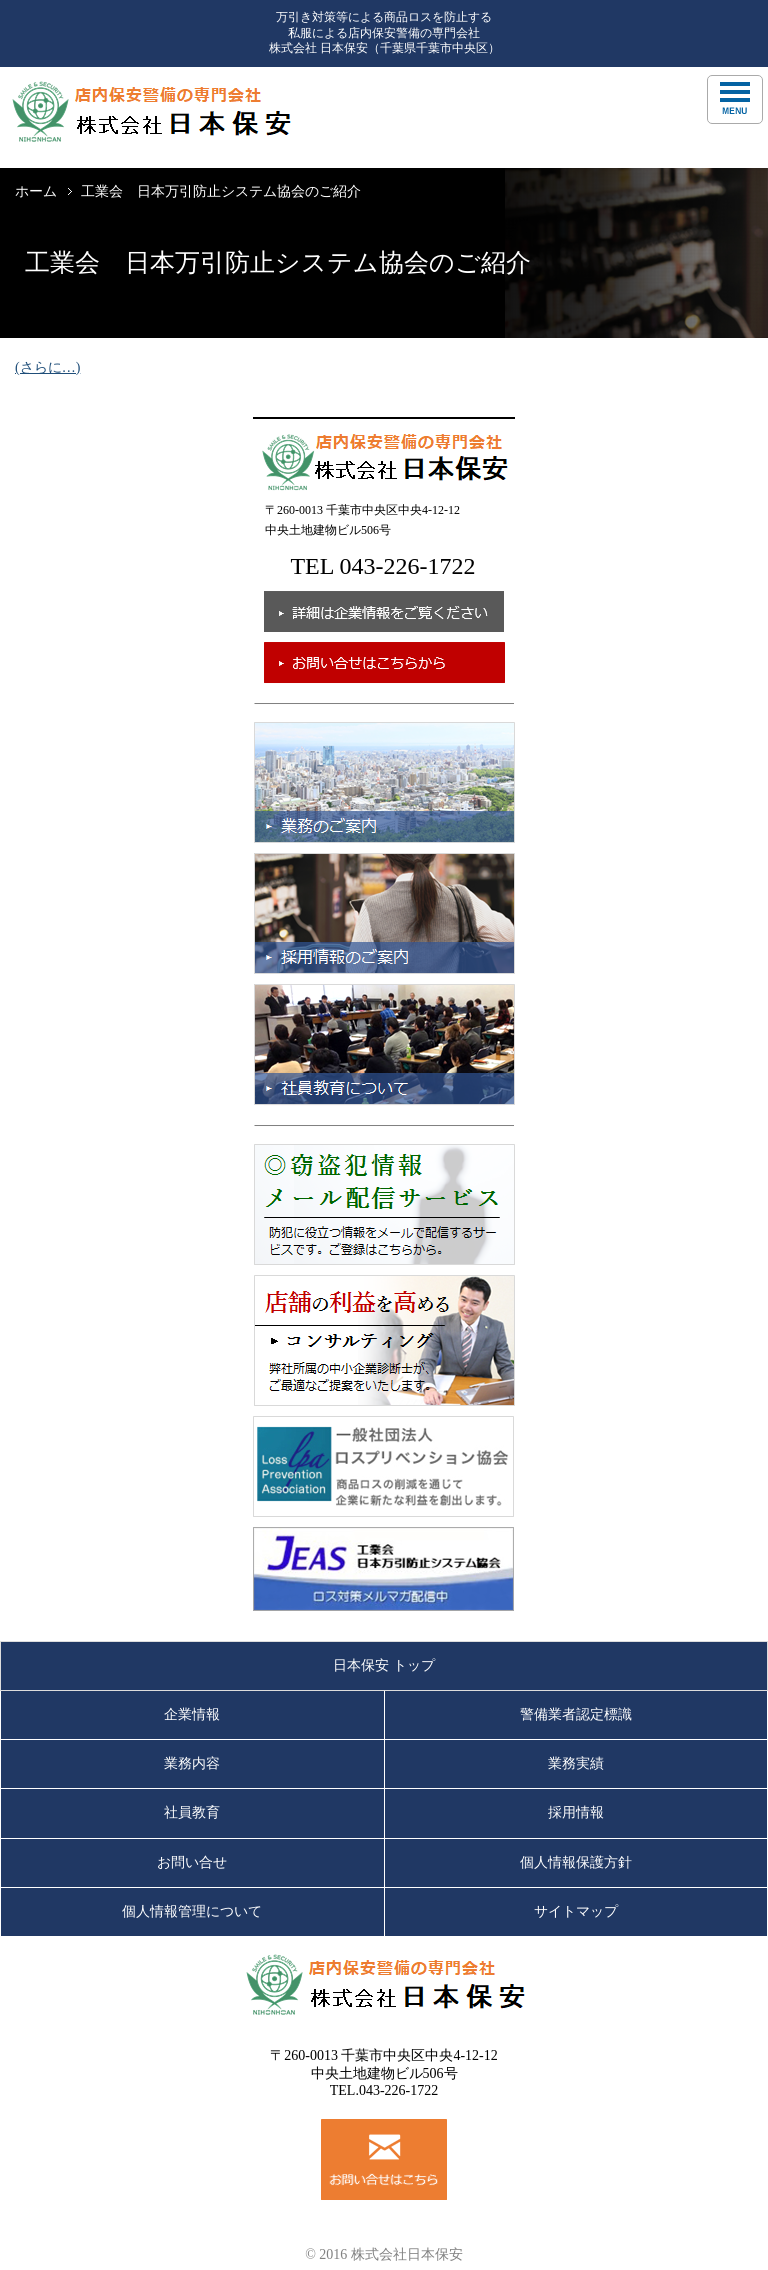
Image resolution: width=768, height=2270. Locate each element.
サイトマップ (576, 1911)
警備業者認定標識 (576, 1714)
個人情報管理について (192, 1911)
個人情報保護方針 (576, 1862)
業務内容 (192, 1763)
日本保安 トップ (384, 1665)
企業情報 (192, 1714)
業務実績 (576, 1763)
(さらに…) (47, 367)
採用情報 (576, 1812)
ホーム (36, 191)
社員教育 (192, 1812)
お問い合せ (192, 1862)
